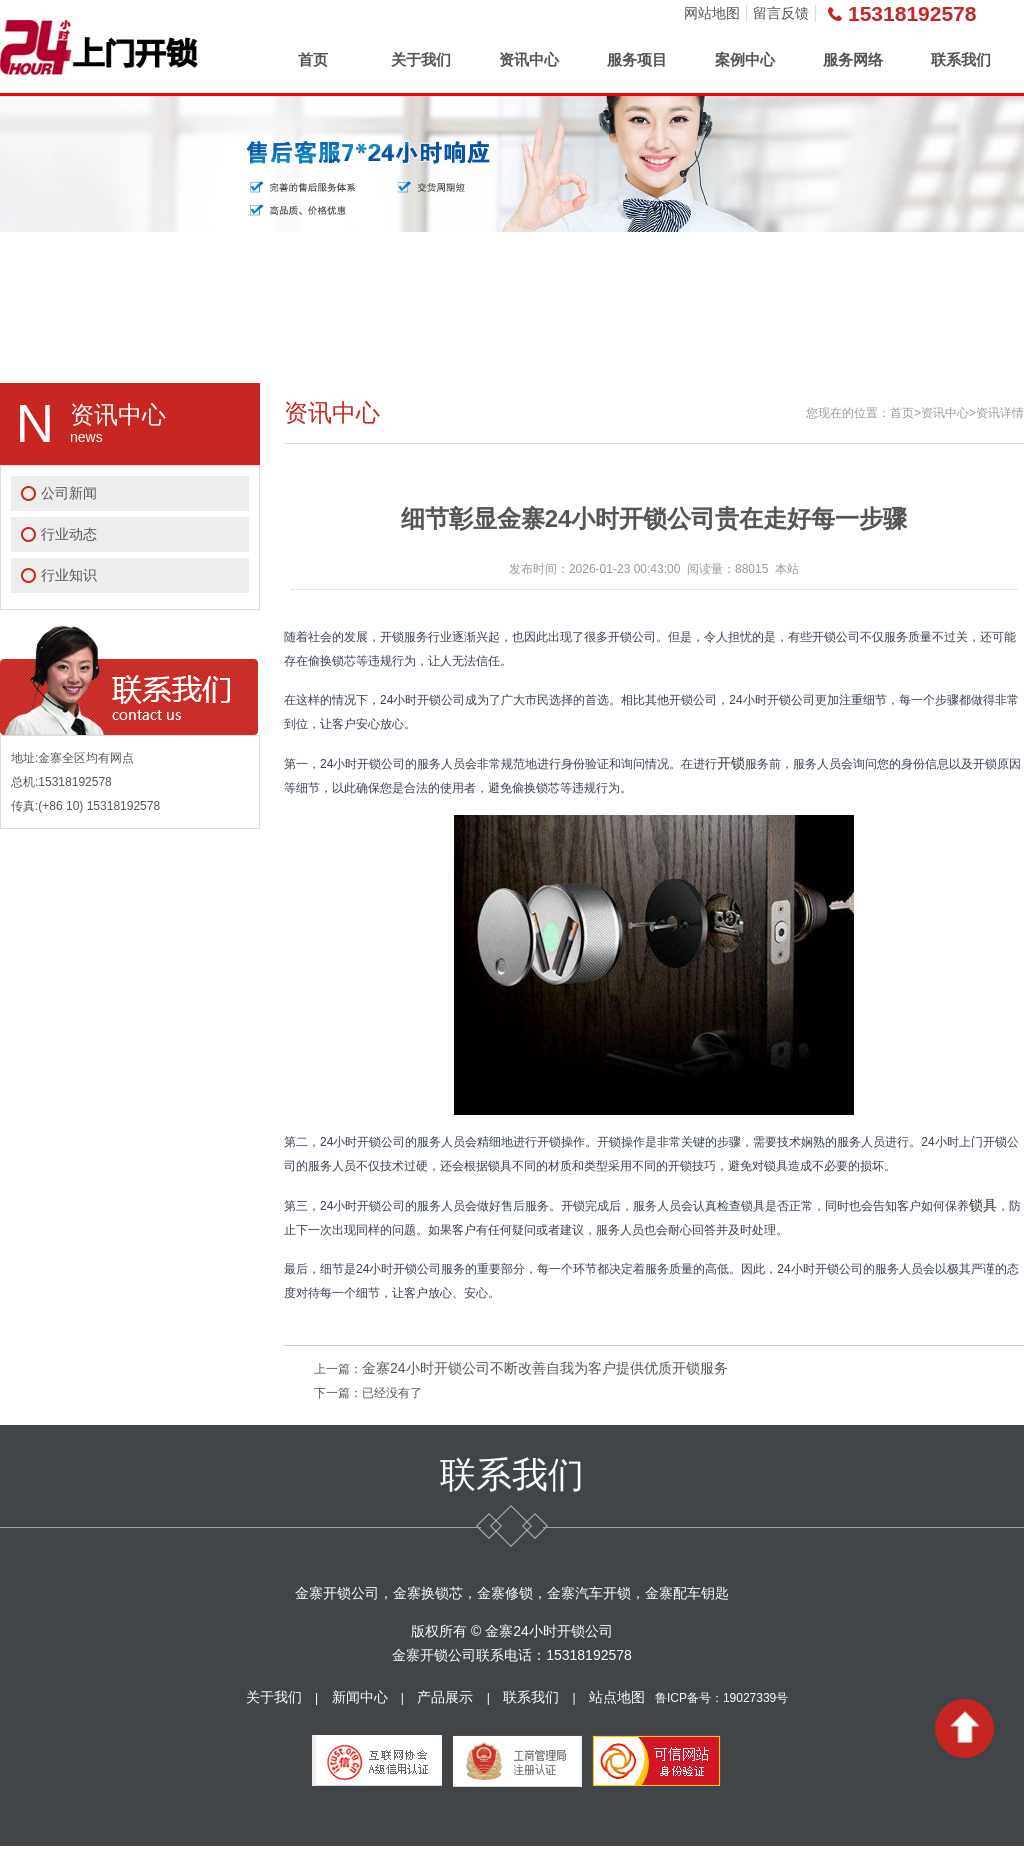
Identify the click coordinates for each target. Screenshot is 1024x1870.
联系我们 (961, 59)
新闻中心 (360, 1697)
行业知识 (69, 575)
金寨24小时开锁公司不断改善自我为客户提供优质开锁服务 (545, 1368)
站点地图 (617, 1697)
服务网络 (853, 59)
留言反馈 (781, 13)
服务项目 (637, 59)
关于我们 (421, 59)
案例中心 (745, 59)
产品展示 (445, 1697)
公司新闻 (69, 493)
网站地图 (712, 13)
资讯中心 (529, 59)
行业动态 (69, 534)
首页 (313, 59)
